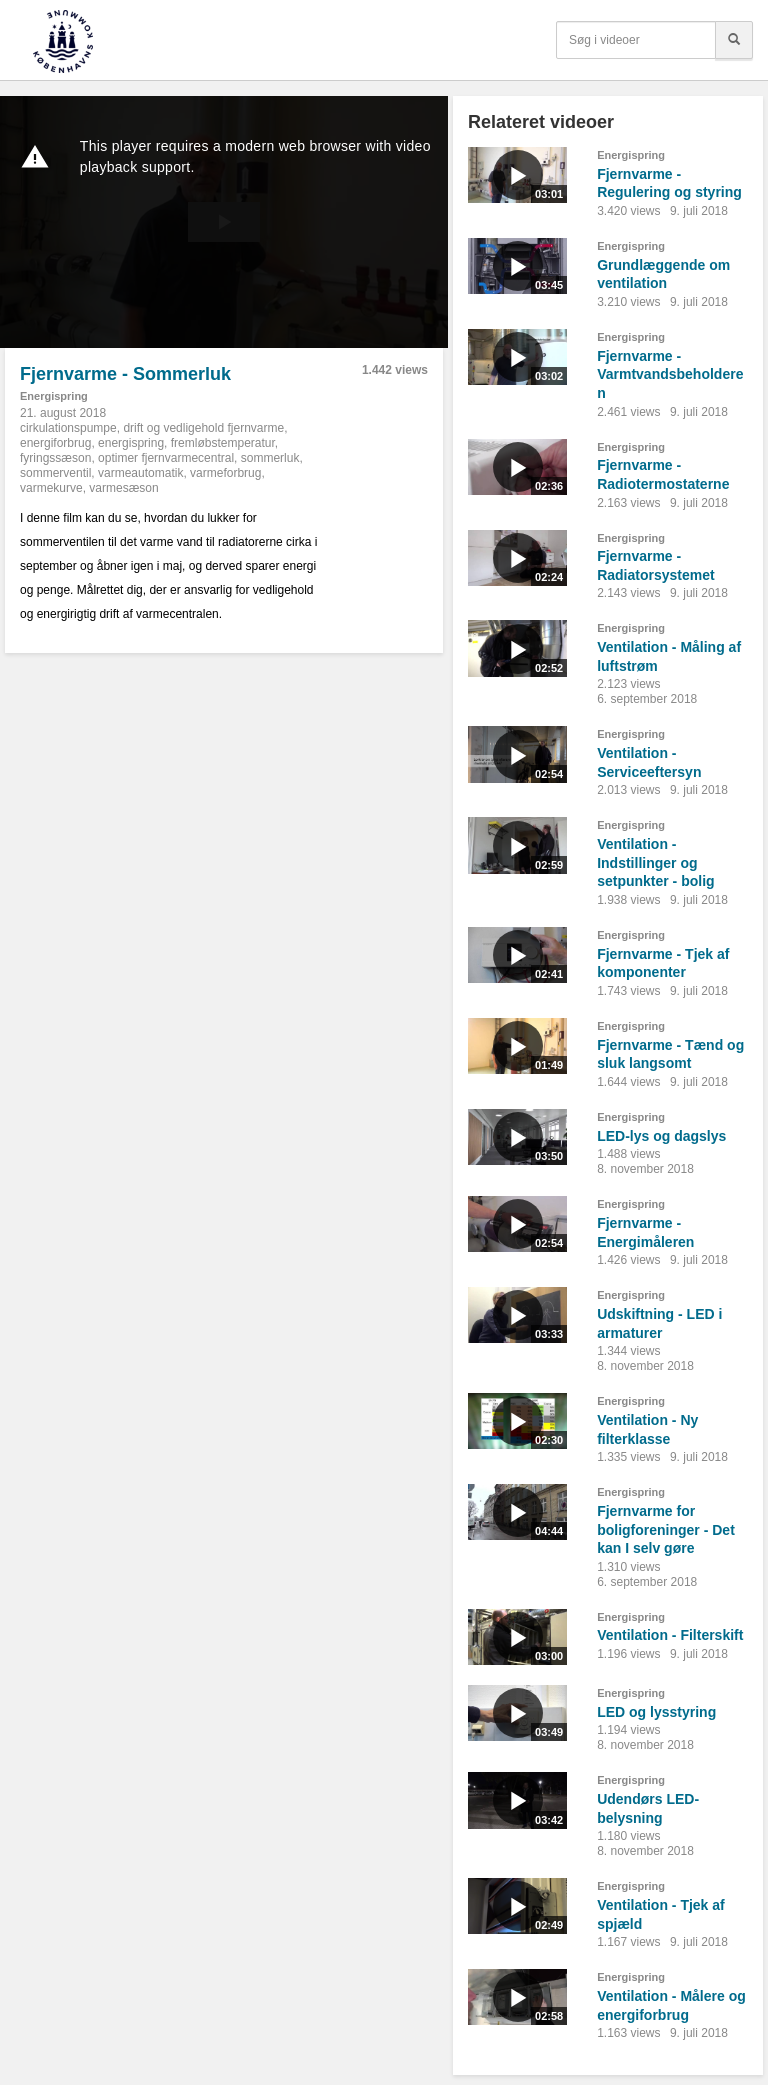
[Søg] (734, 40)
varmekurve (51, 488)
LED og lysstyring (656, 1712)
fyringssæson (55, 458)
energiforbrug (55, 443)
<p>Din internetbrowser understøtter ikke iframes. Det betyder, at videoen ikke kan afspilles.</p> (224, 222)
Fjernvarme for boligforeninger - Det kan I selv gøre (666, 1529)
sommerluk (270, 458)
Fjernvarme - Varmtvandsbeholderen (670, 374)
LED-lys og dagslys (661, 1136)
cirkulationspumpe (68, 428)
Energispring (54, 396)
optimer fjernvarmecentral (166, 458)
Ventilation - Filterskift (670, 1635)
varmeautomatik (140, 473)
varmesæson (123, 488)
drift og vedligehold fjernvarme (203, 428)
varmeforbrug (225, 473)
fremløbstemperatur (223, 443)
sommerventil (55, 473)
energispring (131, 443)
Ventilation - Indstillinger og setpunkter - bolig (655, 862)
